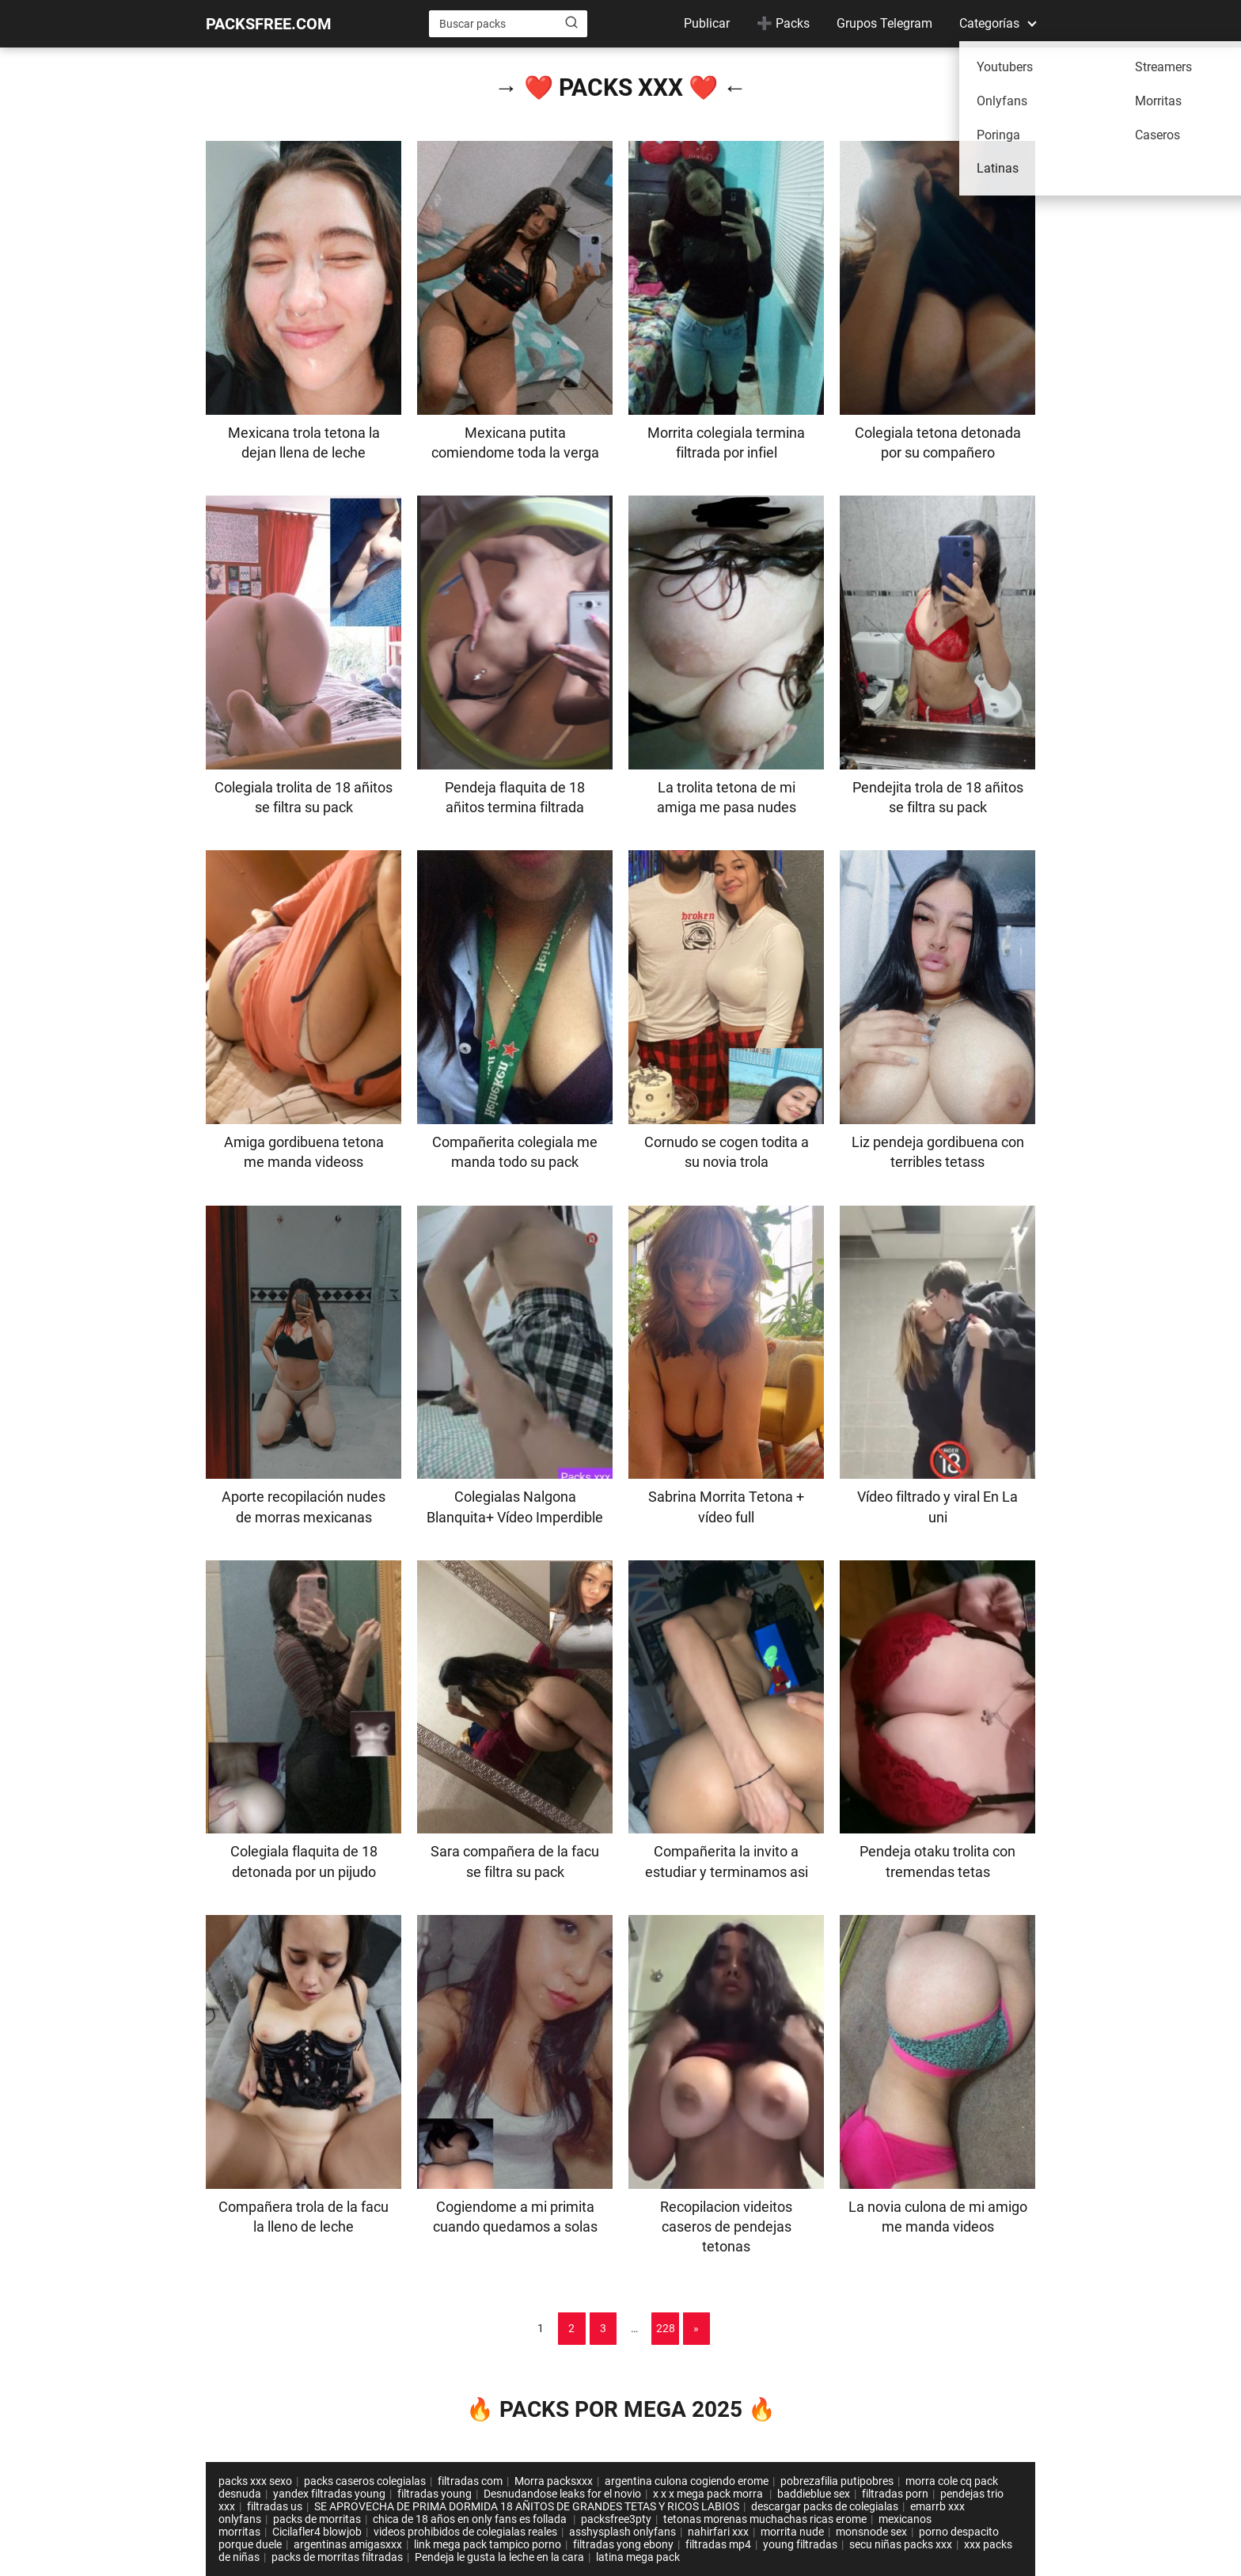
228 (665, 2328)
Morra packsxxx (553, 2481)
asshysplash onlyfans (622, 2531)
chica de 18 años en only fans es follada (471, 2519)
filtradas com (470, 2481)
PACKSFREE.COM (269, 23)
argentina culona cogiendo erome (687, 2481)
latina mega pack (638, 2557)
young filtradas (800, 2544)
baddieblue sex (813, 2493)
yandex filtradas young (329, 2493)
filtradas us (274, 2506)
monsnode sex (871, 2531)
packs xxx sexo (255, 2481)
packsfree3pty (616, 2519)
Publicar (707, 23)
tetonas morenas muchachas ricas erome (765, 2519)
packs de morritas (317, 2519)
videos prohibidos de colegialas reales (465, 2531)
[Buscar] (571, 23)
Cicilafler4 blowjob (317, 2531)
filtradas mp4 (718, 2544)
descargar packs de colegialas (824, 2506)
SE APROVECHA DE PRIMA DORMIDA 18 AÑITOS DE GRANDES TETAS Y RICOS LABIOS (526, 2506)
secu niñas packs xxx (900, 2544)
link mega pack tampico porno (487, 2544)
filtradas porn (895, 2493)
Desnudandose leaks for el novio (562, 2493)
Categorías (989, 23)
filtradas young (434, 2493)
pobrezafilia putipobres (837, 2481)
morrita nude (792, 2531)
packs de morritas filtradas (337, 2557)
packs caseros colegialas (365, 2481)
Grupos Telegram (884, 23)
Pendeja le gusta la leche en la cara (499, 2557)
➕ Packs (783, 23)
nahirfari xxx (718, 2531)
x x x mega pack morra (709, 2493)
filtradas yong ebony (623, 2544)
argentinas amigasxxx (348, 2544)
